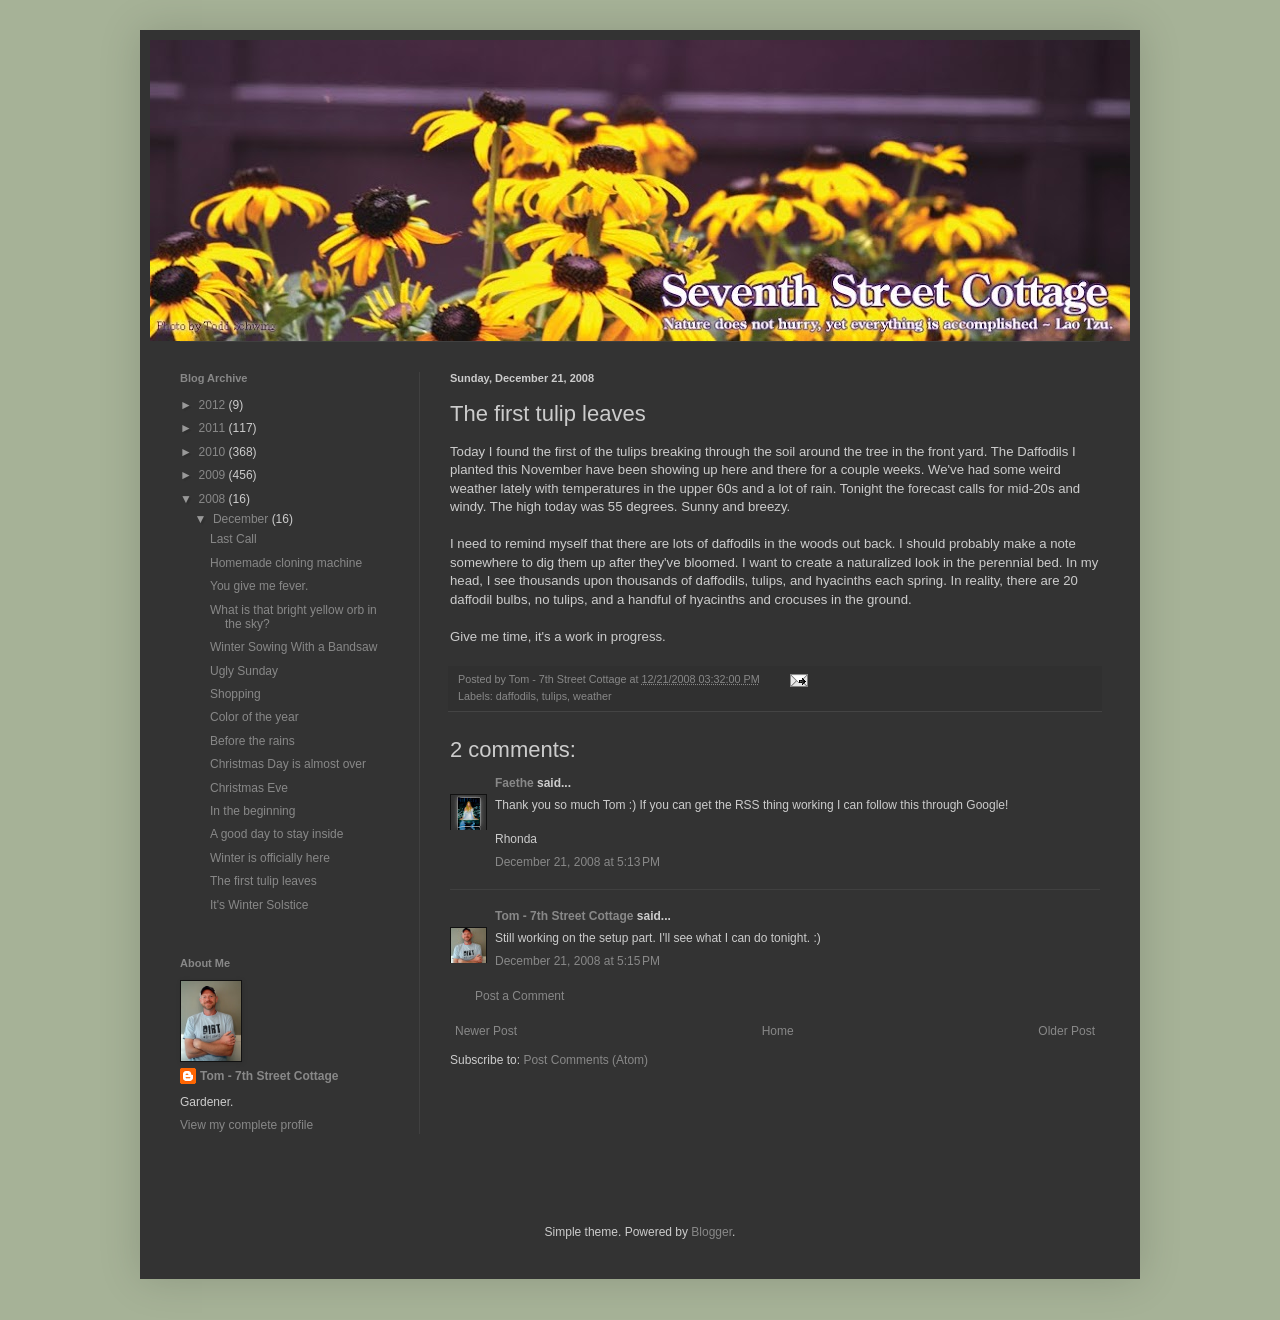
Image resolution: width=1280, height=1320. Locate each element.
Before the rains (252, 741)
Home (778, 1031)
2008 (214, 499)
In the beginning (252, 811)
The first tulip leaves (263, 881)
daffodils (516, 696)
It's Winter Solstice (259, 905)
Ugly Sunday (244, 671)
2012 (214, 405)
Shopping (235, 694)
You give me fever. (259, 586)
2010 (214, 452)
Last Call (233, 539)
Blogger (711, 1232)
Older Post (1066, 1031)
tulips (554, 696)
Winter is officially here (270, 858)
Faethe (514, 783)
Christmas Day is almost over (288, 764)
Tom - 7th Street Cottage (564, 916)
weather (592, 696)
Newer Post (486, 1031)
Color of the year (254, 717)
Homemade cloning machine (286, 563)
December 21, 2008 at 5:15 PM (577, 961)
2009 (214, 475)
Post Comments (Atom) (585, 1060)
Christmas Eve (249, 788)
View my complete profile (246, 1125)
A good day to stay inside (276, 834)
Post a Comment (519, 996)
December (242, 519)
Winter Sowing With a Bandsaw (293, 647)
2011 (214, 428)
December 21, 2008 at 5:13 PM (577, 862)
